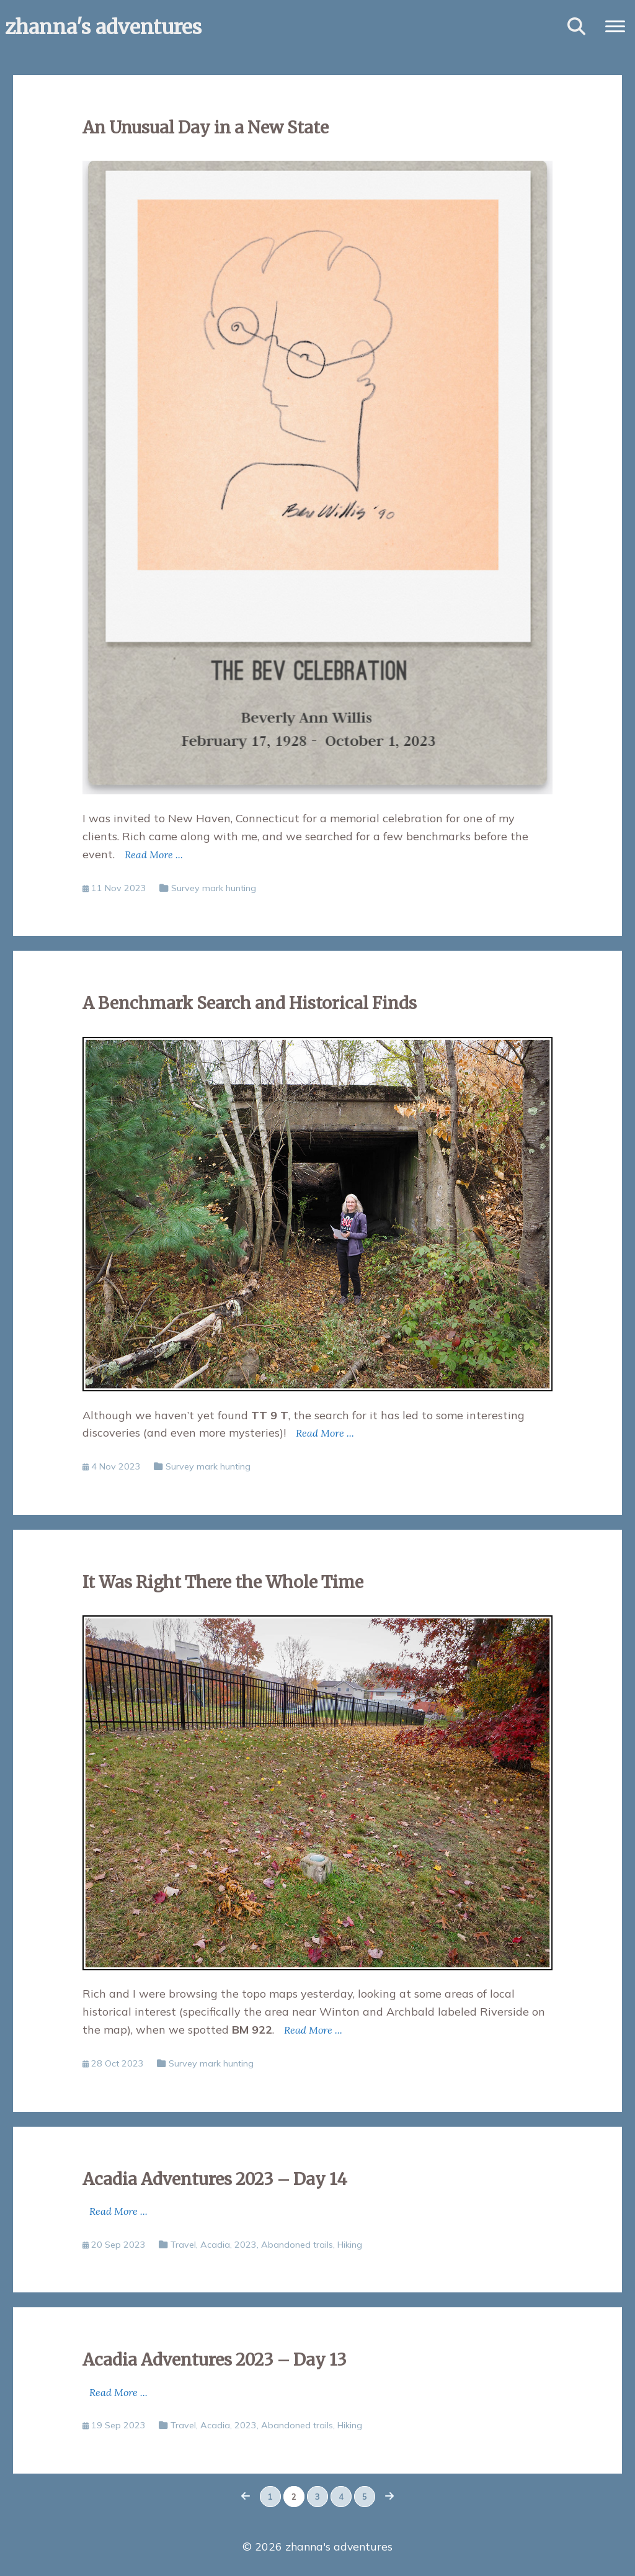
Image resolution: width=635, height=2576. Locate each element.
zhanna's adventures (103, 27)
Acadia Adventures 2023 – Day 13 (214, 2359)
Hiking (349, 2244)
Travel (183, 2244)
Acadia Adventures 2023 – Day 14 (214, 2179)
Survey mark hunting (213, 888)
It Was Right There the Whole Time (222, 1582)
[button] (615, 24)
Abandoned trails (297, 2244)
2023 (245, 2244)
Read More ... (154, 854)
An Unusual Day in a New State (205, 127)
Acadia (215, 2244)
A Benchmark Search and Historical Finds (249, 1003)
